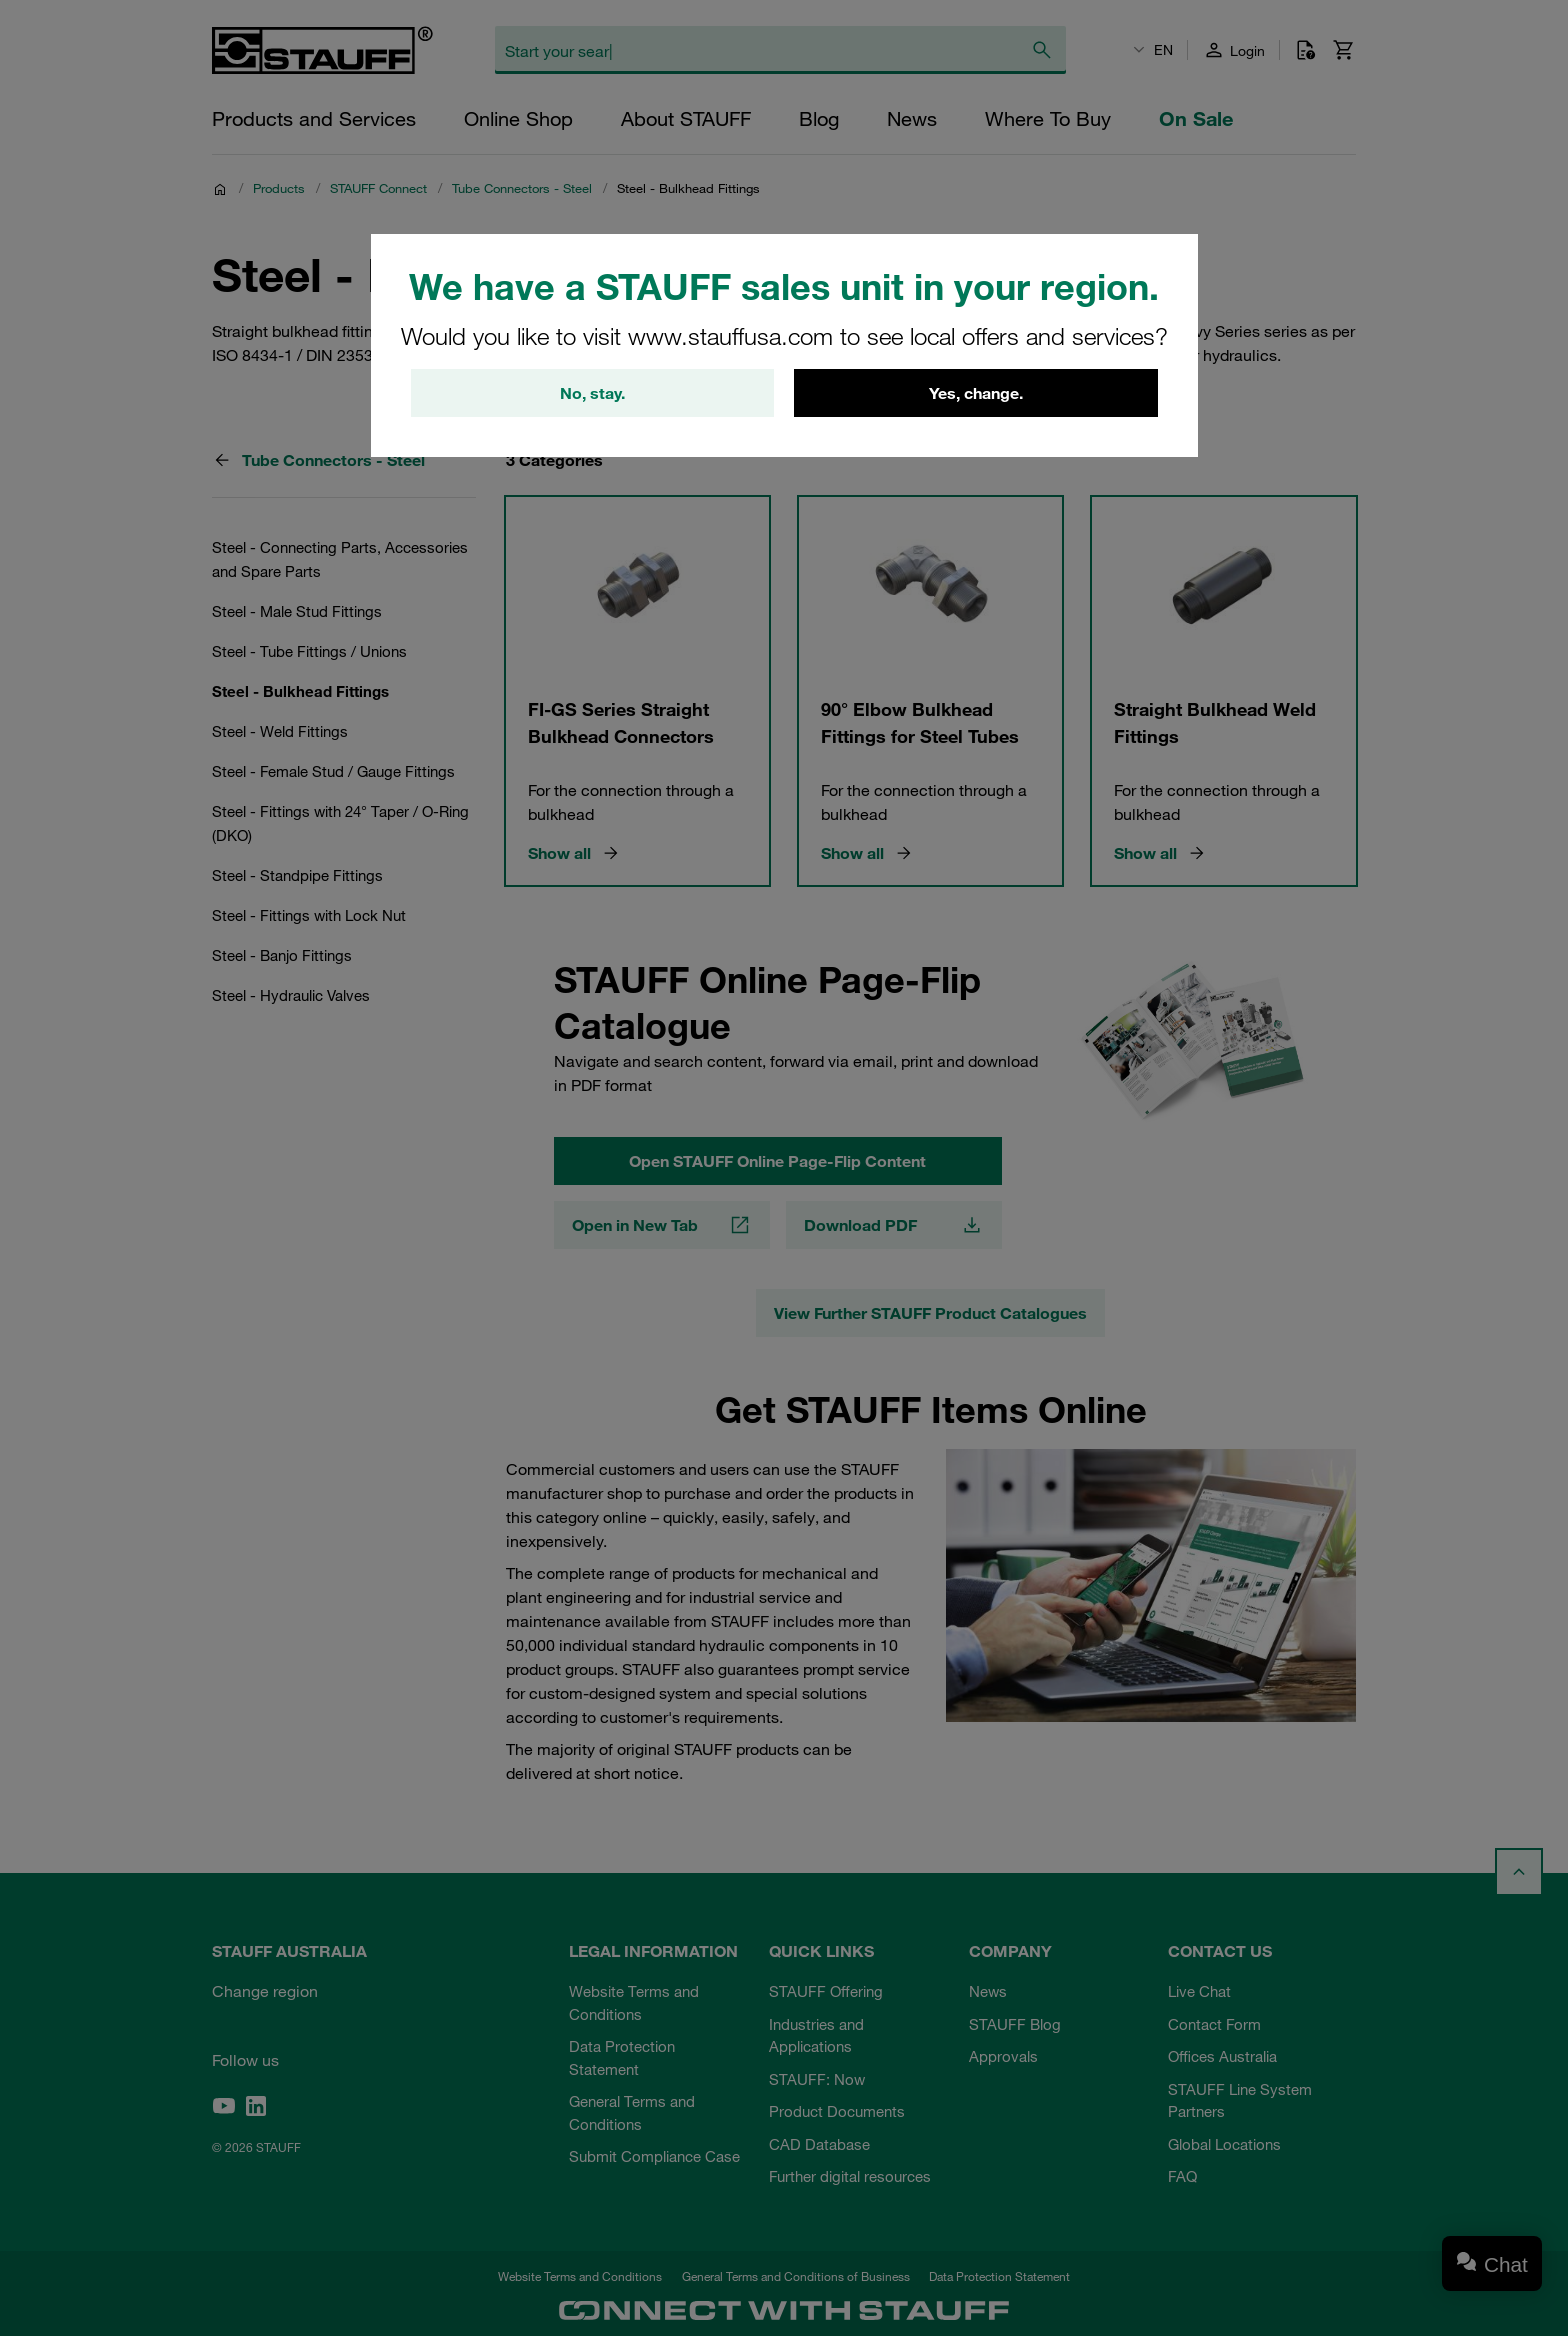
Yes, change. (976, 393)
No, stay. (592, 393)
